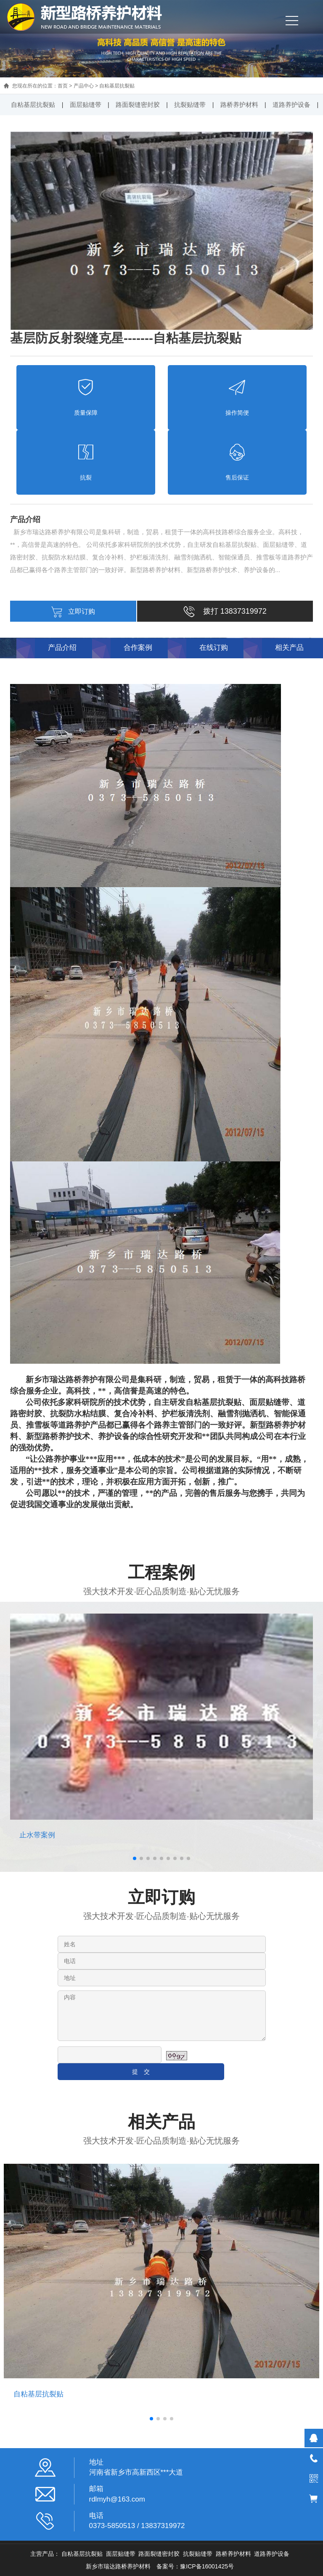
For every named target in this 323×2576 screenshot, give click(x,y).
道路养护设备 (291, 104)
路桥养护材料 (239, 104)
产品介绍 (62, 648)
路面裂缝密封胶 (138, 104)
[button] (134, 1858)
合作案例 (138, 648)
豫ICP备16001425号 (207, 2566)
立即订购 (73, 611)
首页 (63, 86)
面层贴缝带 (85, 104)
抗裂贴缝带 (190, 104)
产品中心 (84, 86)
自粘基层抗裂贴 (117, 86)
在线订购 (213, 648)
